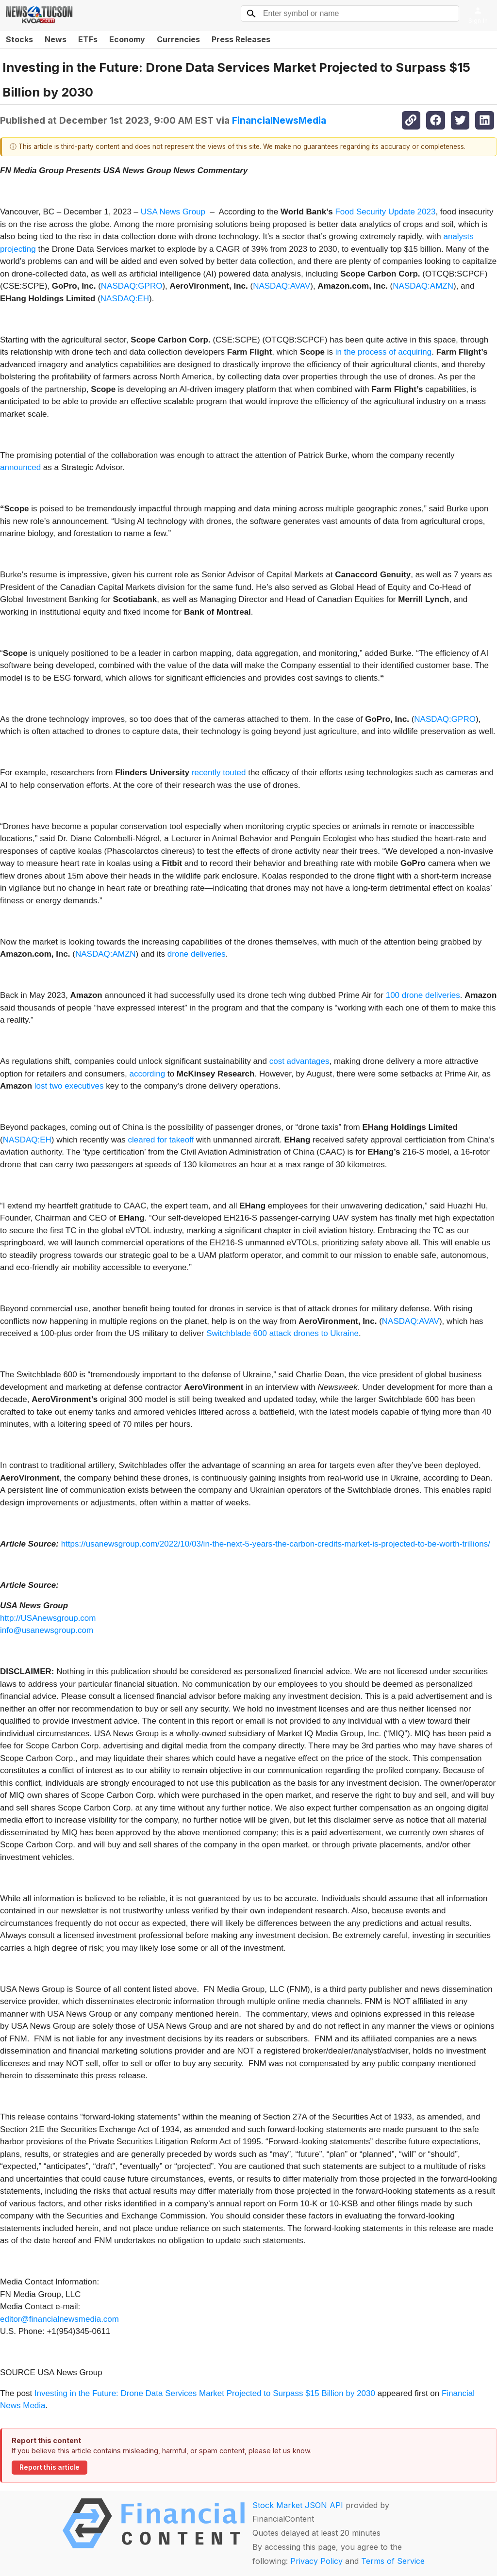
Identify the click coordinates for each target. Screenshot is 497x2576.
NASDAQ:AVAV (281, 286)
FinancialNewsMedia (279, 120)
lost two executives (69, 1086)
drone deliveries (196, 954)
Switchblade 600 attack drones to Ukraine (282, 1333)
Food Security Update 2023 (385, 211)
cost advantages (299, 1061)
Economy (127, 39)
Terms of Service (393, 2561)
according (147, 1073)
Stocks (19, 39)
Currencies (178, 39)
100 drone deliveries (423, 995)
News (55, 39)
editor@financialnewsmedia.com (59, 2319)
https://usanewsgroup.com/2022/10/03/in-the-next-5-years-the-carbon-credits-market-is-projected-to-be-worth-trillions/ (275, 1544)
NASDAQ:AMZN (423, 286)
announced (20, 467)
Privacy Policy (316, 2561)
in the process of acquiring (383, 352)
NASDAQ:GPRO (132, 286)
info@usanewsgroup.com (46, 1630)
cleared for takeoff (161, 1139)
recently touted (219, 772)
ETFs (88, 39)
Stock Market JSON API (297, 2505)
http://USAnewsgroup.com (48, 1618)
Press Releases (241, 39)
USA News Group (173, 211)
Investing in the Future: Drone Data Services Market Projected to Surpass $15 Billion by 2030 (204, 2393)
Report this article (49, 2467)
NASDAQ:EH (124, 298)
